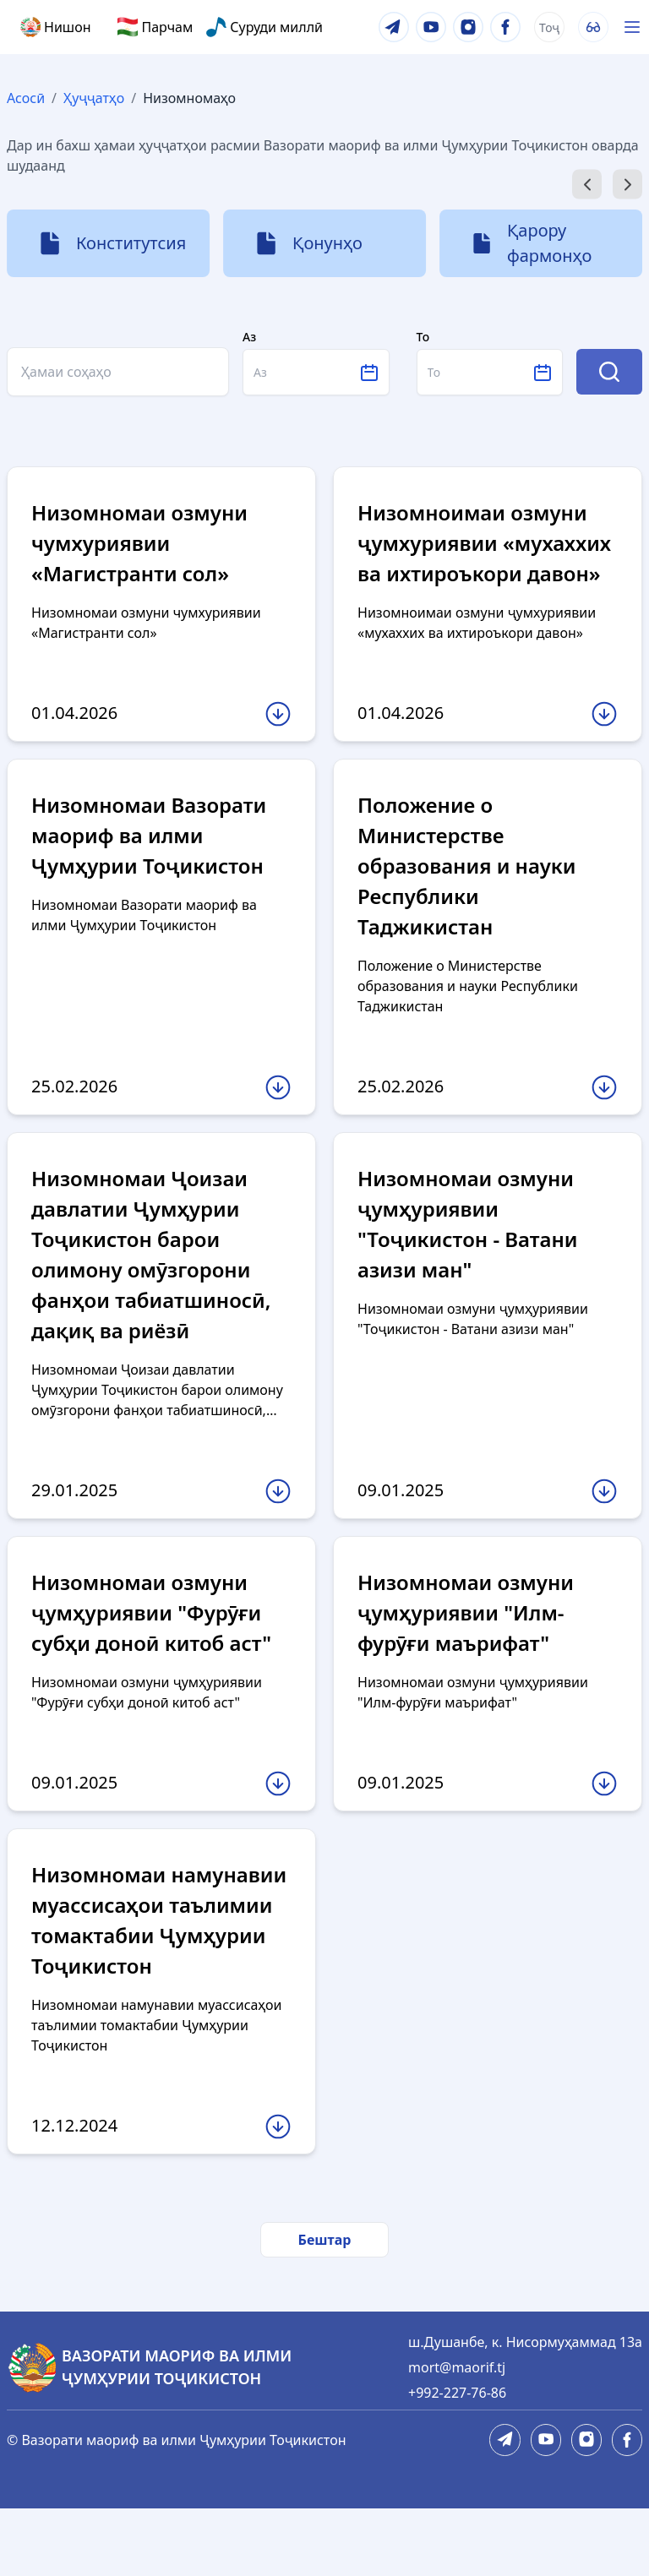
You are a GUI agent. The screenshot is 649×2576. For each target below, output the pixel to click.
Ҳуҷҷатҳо (93, 98)
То (423, 337)
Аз (249, 337)
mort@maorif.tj (456, 2435)
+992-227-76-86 (457, 2460)
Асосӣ (26, 98)
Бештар (325, 2307)
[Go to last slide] (587, 184)
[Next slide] (627, 184)
